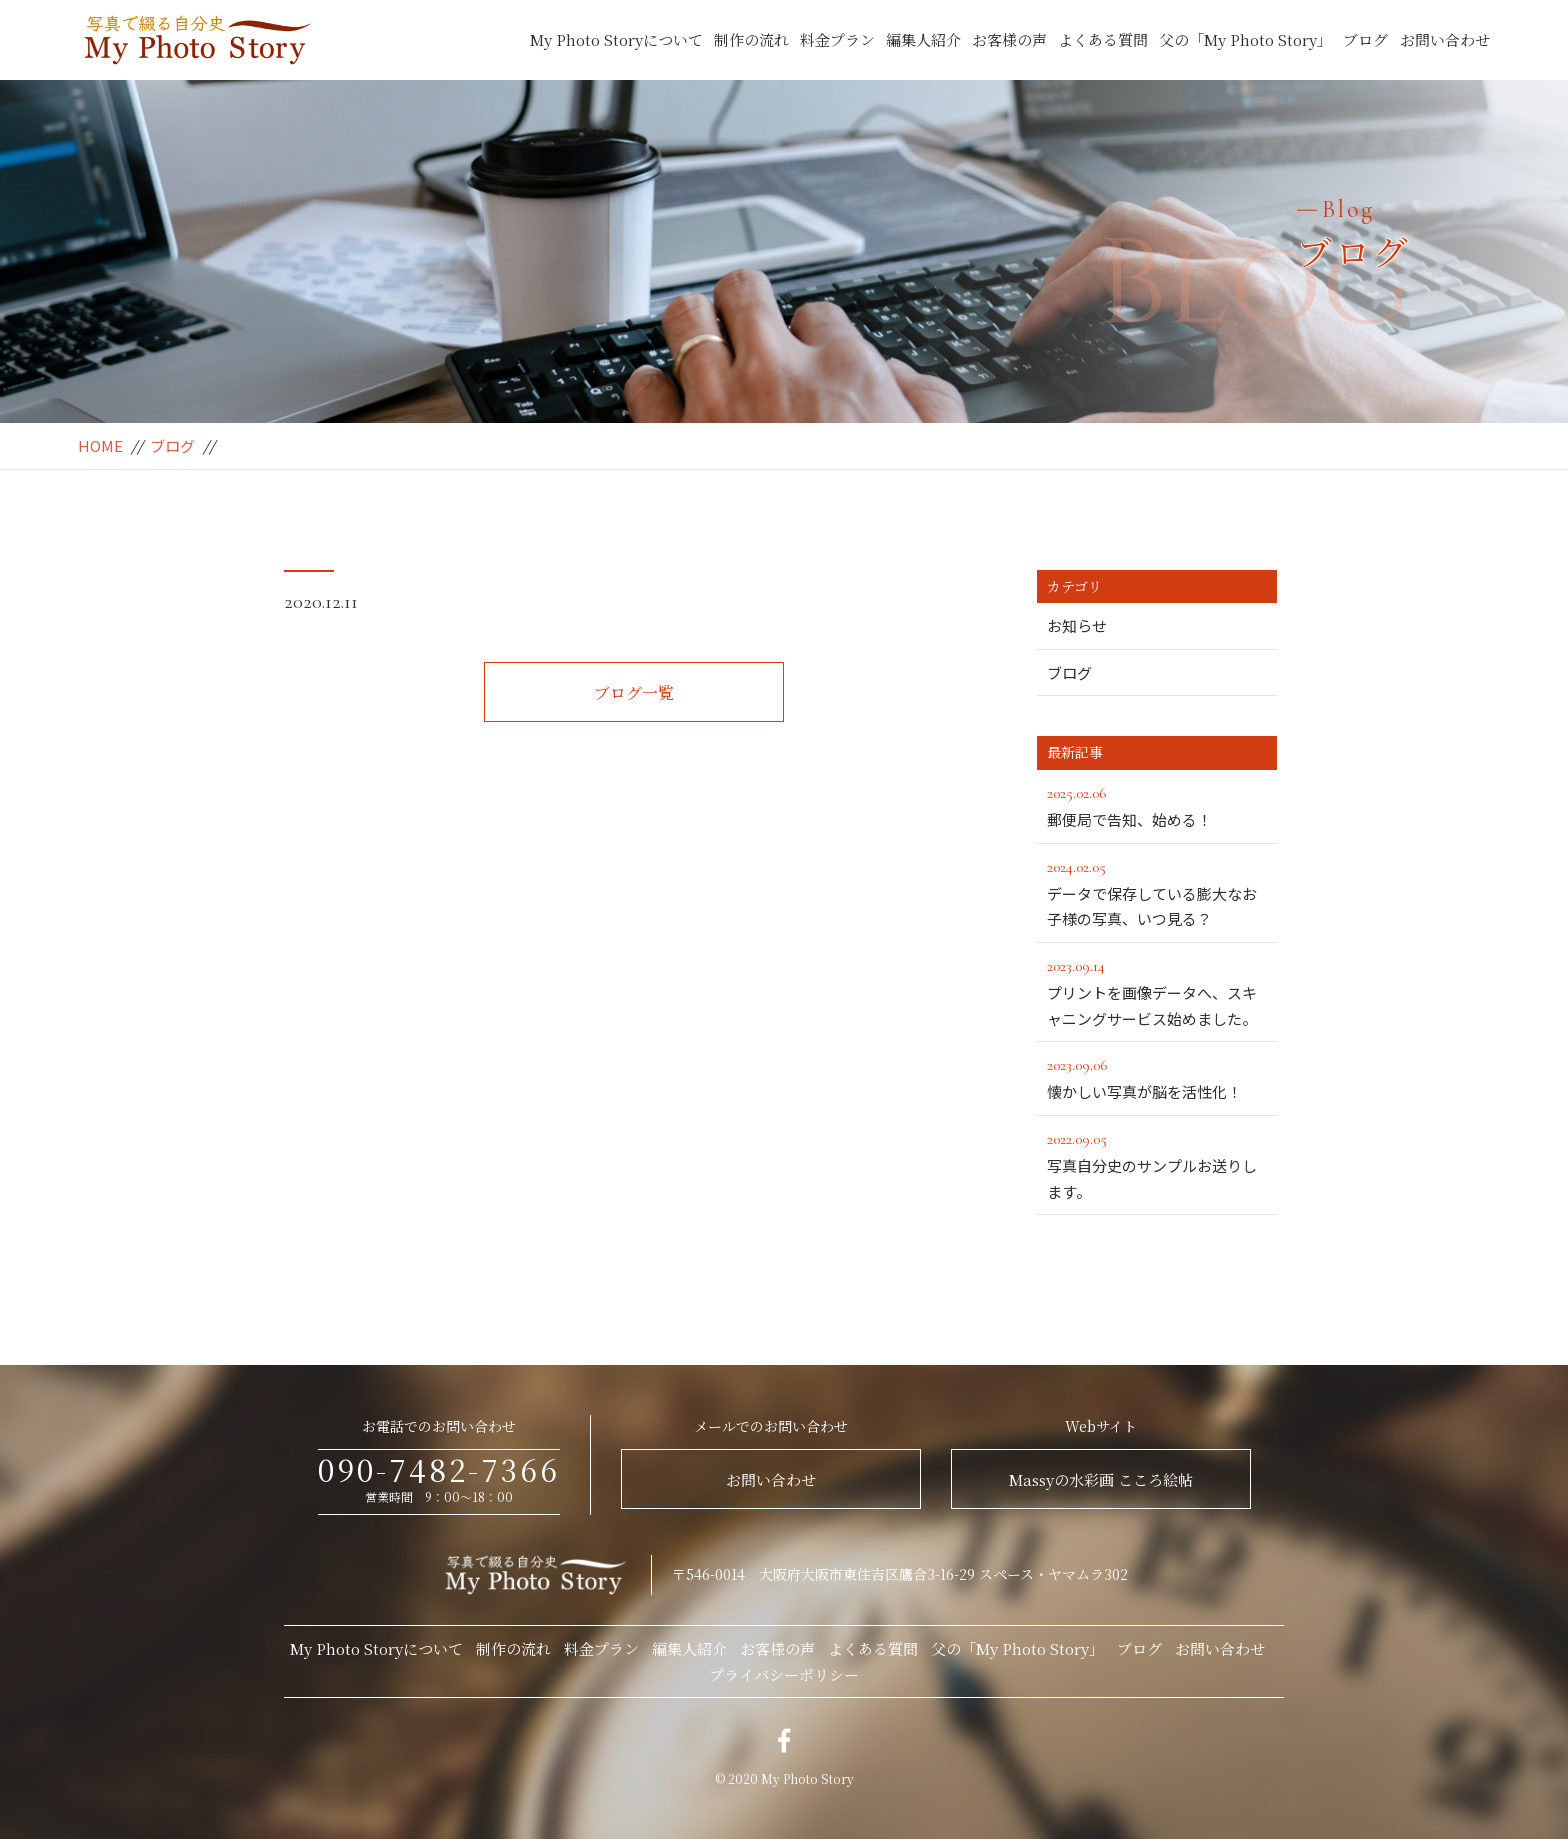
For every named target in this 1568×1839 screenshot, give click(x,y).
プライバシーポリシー (784, 1674)
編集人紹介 (923, 39)
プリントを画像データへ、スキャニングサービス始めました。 (1162, 991)
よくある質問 (1103, 39)
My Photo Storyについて (616, 39)
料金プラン (837, 39)
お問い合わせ (1445, 39)
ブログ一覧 (634, 692)
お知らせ (1077, 625)
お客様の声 (1009, 39)
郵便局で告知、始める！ (1157, 805)
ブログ (1365, 39)
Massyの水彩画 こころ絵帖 (1101, 1479)
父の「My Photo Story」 (1245, 39)
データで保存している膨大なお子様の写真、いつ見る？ (1157, 892)
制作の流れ (751, 39)
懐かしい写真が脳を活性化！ (1157, 1077)
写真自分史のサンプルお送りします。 (1157, 1164)
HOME (100, 445)
